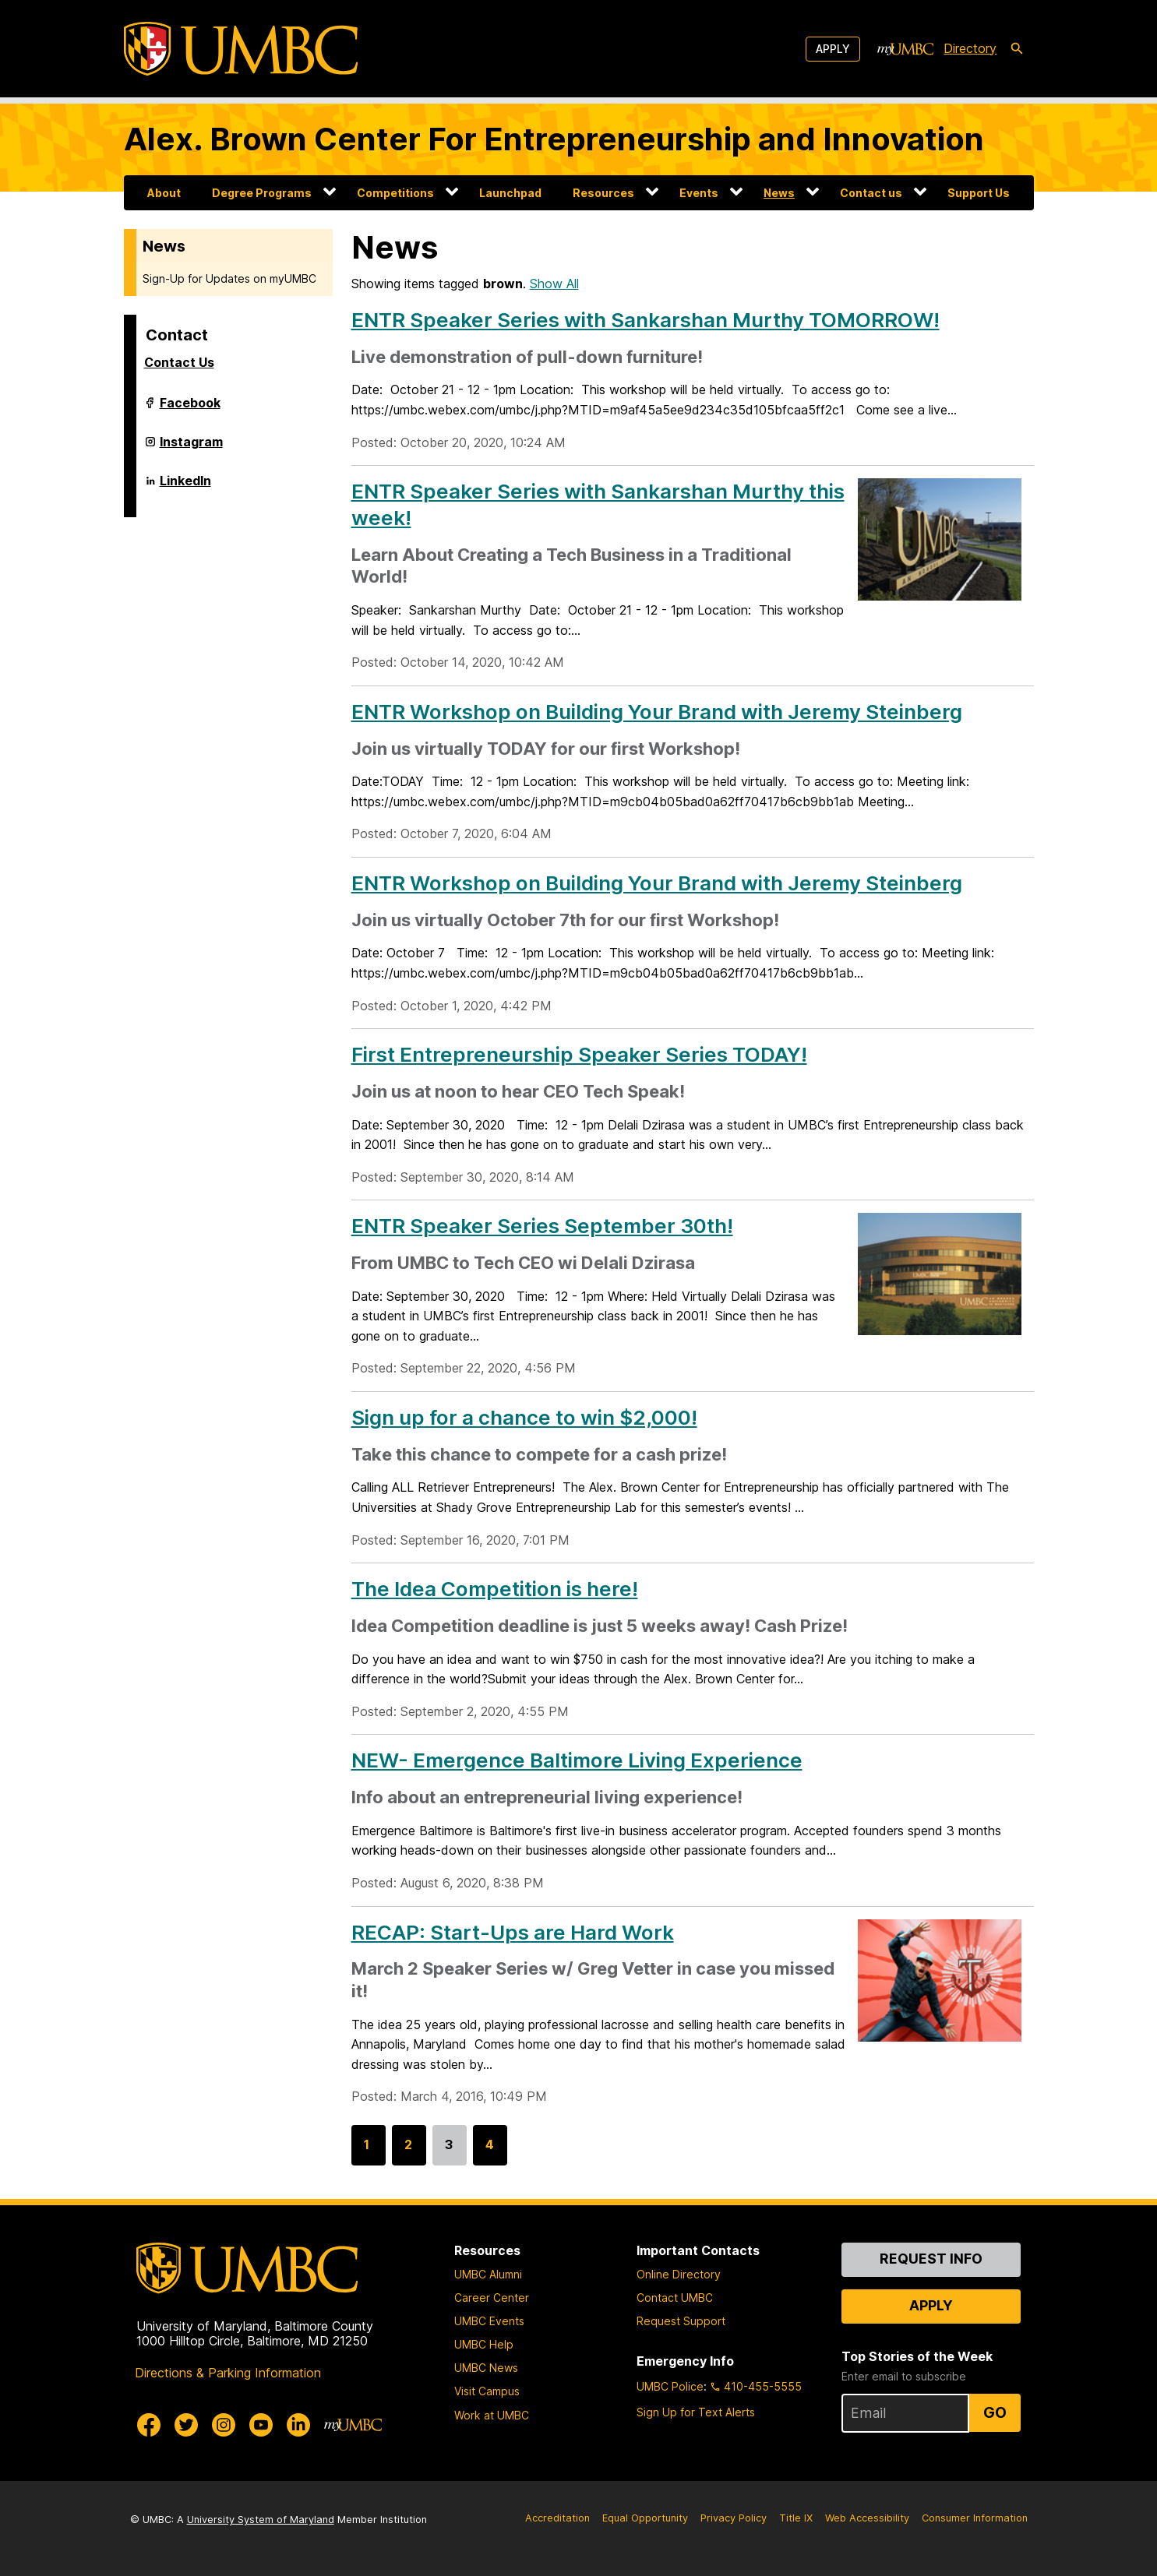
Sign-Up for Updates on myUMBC (229, 278)
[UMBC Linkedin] (298, 2425)
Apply (833, 48)
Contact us (871, 192)
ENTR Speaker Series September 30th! (542, 1226)
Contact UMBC (675, 2297)
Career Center (491, 2297)
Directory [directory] (970, 48)
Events (698, 192)
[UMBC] (240, 48)
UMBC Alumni (488, 2274)
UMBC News (486, 2367)
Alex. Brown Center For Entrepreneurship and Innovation (554, 139)
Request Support (681, 2321)
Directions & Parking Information (228, 2372)
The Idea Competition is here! (494, 1589)
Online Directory (679, 2274)
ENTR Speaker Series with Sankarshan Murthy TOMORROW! (645, 320)
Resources (603, 192)
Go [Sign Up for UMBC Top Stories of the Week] (995, 2412)
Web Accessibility (867, 2518)
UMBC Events (489, 2321)
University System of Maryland (260, 2519)
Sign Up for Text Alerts (696, 2412)
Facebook (190, 409)
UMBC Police (670, 2386)
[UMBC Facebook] (149, 2425)
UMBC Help (483, 2344)
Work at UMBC (491, 2415)
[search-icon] (1017, 49)
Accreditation (557, 2518)
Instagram (191, 447)
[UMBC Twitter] (186, 2425)
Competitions (395, 192)
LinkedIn (185, 486)
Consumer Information (975, 2518)
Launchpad (510, 192)
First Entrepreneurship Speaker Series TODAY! (579, 1054)
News (779, 192)
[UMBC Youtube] (261, 2425)
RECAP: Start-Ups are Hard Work (512, 1932)
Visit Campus (487, 2391)
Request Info (931, 2258)
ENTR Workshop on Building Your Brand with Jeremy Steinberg (656, 712)
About (164, 192)
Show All (554, 283)
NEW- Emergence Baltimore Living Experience (576, 1760)
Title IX (796, 2518)
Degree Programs (262, 192)
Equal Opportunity (645, 2518)
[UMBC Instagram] (223, 2425)
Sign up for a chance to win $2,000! (524, 1417)
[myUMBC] (905, 49)
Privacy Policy (733, 2518)
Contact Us (179, 362)
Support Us (978, 192)
